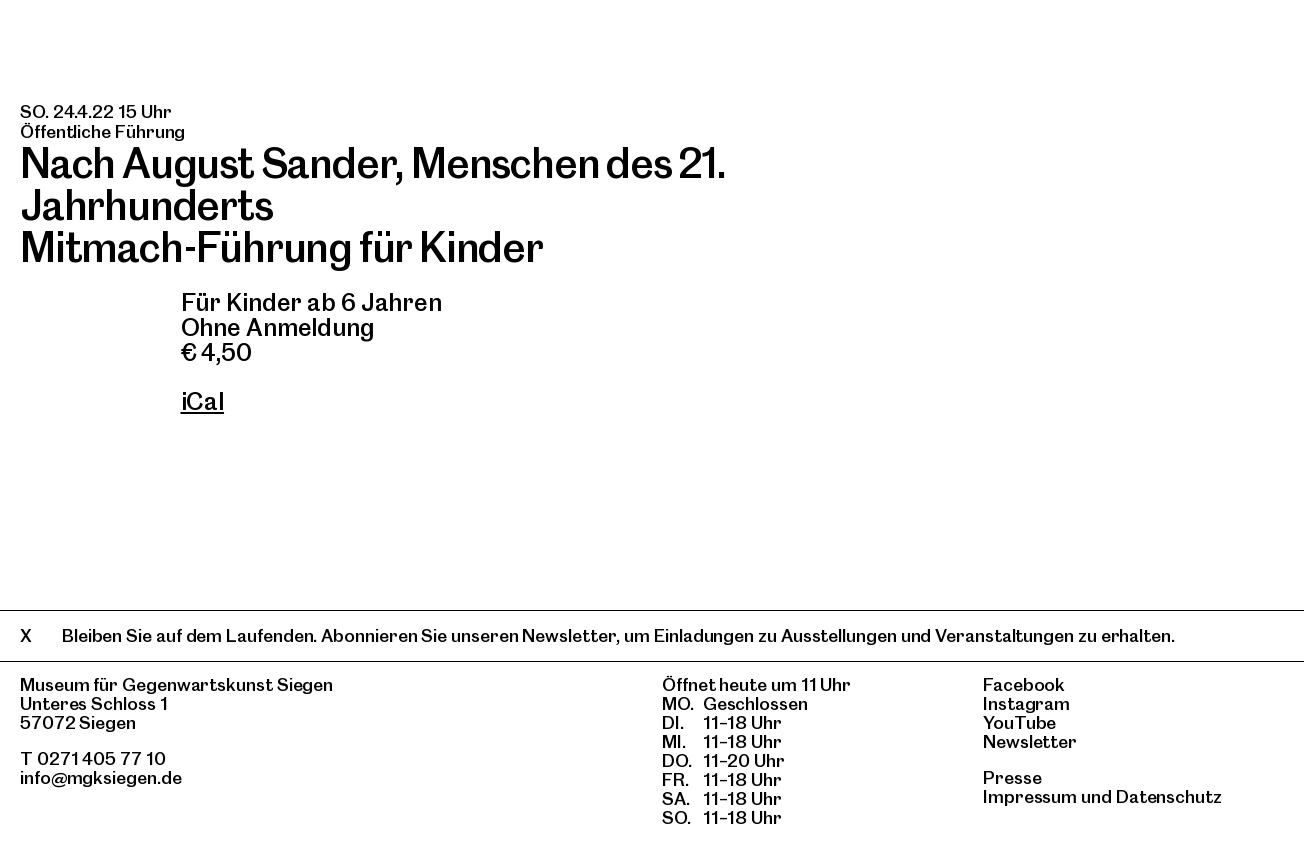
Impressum (1030, 796)
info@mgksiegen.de (101, 777)
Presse (1012, 777)
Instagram (1026, 703)
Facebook (1024, 684)
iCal (203, 401)
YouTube (1019, 722)
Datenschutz (1169, 796)
